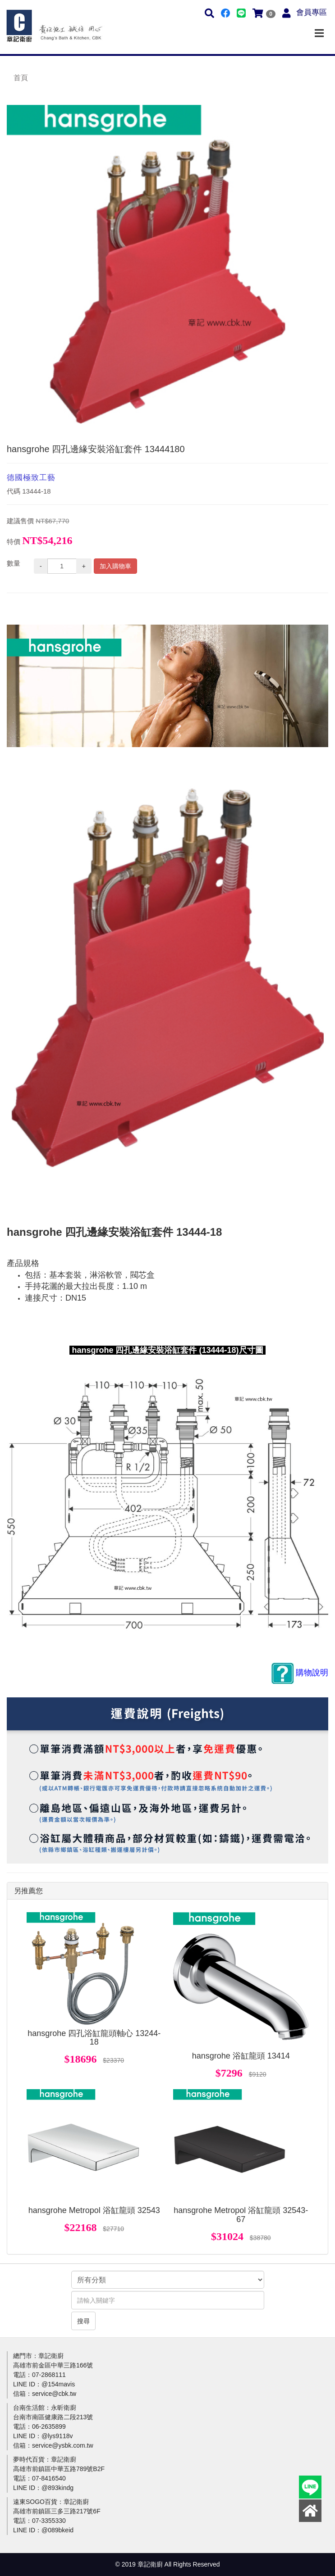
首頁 (21, 78)
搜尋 (83, 2321)
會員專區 (311, 12)
